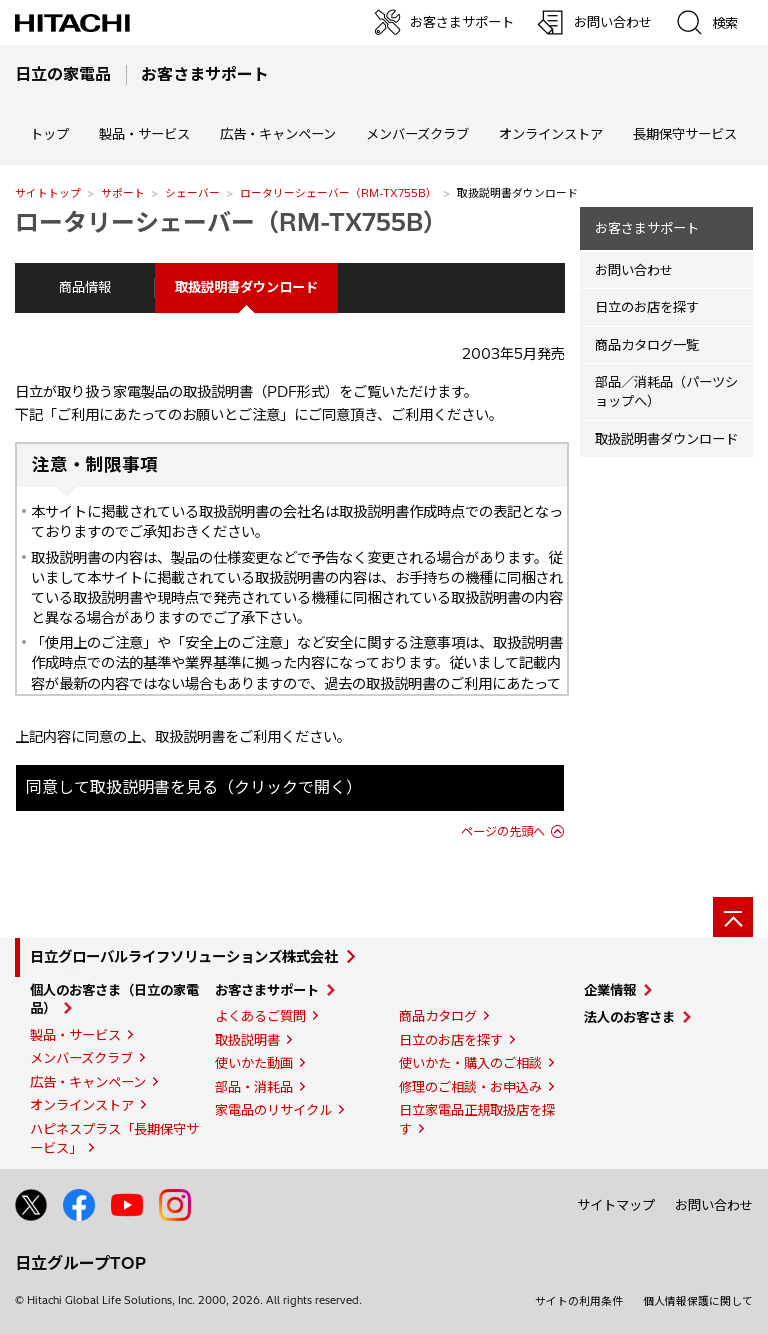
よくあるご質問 (260, 1016)
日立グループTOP (80, 1263)
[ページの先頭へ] (733, 917)
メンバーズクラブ (417, 134)
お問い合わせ (634, 270)
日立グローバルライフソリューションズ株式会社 (184, 957)
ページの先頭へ (503, 831)
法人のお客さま (629, 1017)
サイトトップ (48, 193)
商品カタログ (438, 1016)
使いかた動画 (254, 1063)
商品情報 (85, 287)
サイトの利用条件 (579, 1301)
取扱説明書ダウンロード (666, 439)
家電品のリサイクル (273, 1110)
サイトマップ (616, 1205)
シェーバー (192, 193)
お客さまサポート (647, 228)
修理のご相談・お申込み (470, 1087)
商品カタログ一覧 (647, 345)
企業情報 (610, 990)
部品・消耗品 (254, 1087)
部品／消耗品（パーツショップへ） (666, 391)
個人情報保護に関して (698, 1301)
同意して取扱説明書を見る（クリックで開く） (194, 787)
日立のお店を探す (647, 307)
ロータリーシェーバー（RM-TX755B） (338, 193)
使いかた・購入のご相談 (470, 1063)
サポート (123, 193)
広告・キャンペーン (88, 1082)
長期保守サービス (685, 134)
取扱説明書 (247, 1040)
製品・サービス (75, 1035)
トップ (49, 134)
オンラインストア (551, 134)
